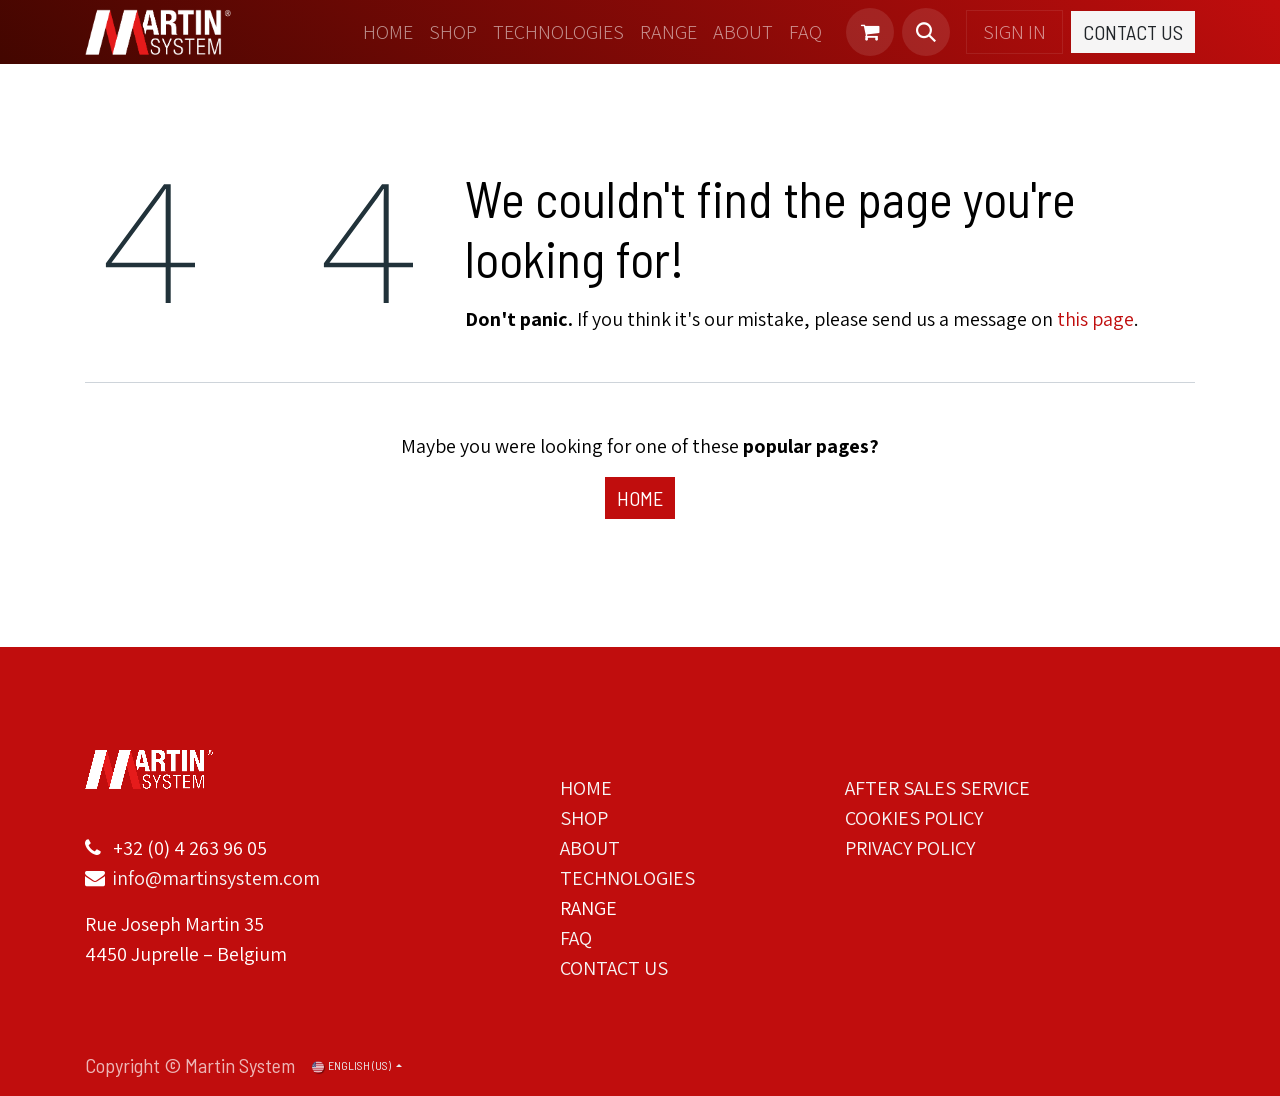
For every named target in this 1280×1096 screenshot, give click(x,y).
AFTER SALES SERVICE (937, 788)
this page (1095, 319)
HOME (586, 788)
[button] (926, 32)
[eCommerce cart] (870, 32)
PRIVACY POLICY (910, 848)
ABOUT (590, 848)
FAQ (576, 938)
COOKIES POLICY (914, 818)
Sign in (1014, 32)
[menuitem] (388, 32)
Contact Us (1133, 32)
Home (640, 498)
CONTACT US (614, 968)
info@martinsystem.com (214, 878)
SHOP (584, 818)
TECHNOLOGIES (627, 878)
